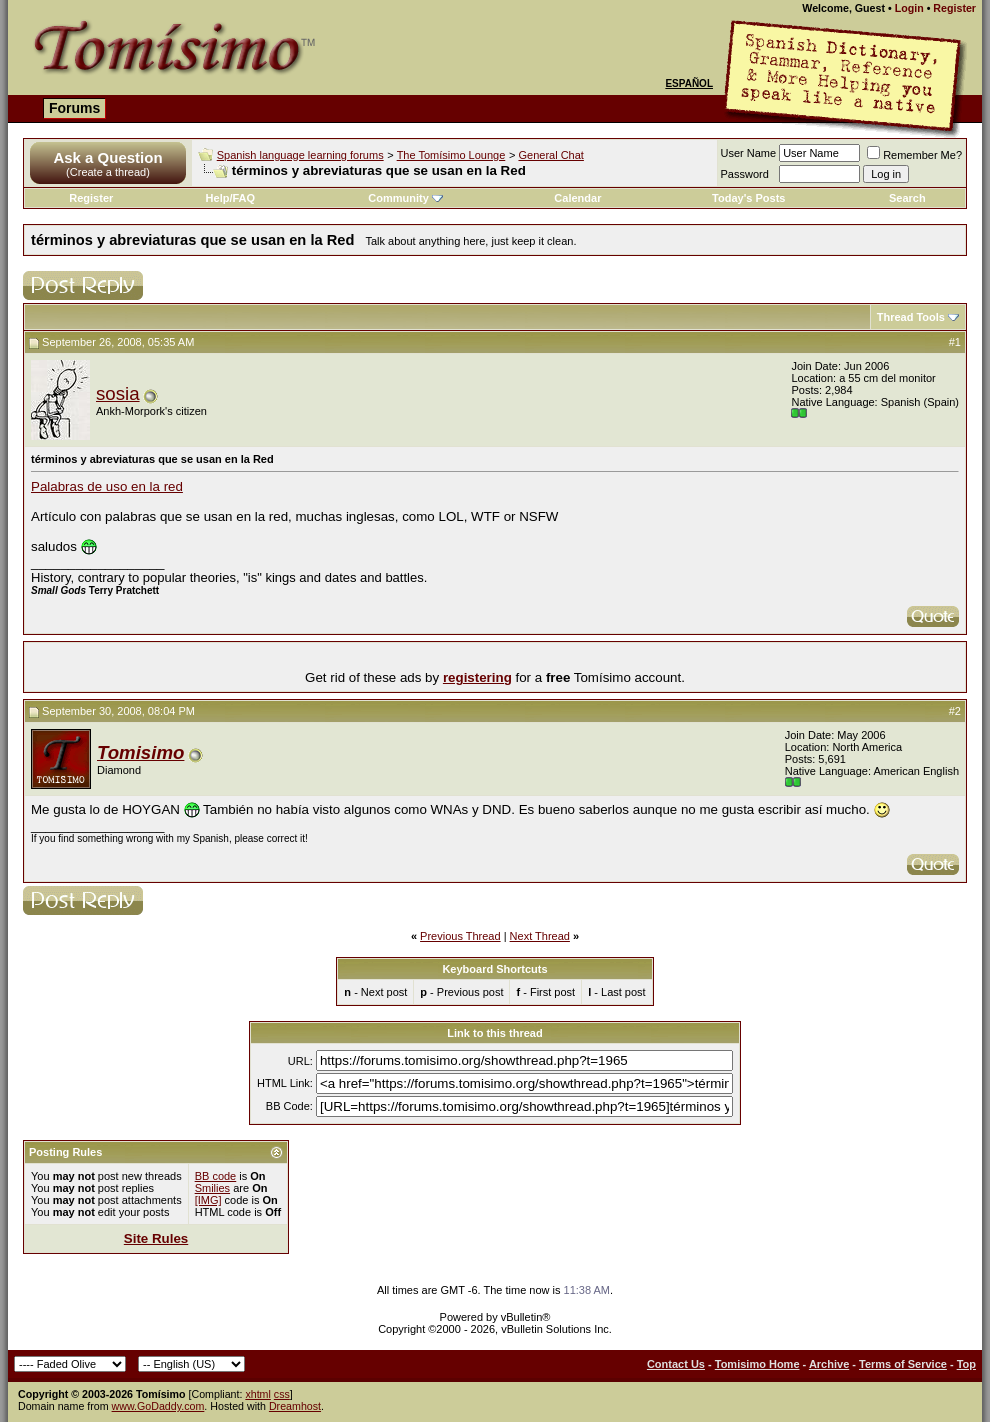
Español (689, 83)
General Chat (550, 155)
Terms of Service (903, 1364)
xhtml (257, 1394)
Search (907, 198)
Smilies (212, 1188)
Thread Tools (911, 317)
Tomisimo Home (757, 1364)
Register (954, 8)
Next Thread (540, 936)
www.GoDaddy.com (158, 1406)
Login (909, 8)
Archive (829, 1364)
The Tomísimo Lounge (451, 155)
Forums (74, 108)
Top (966, 1364)
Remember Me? (914, 155)
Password (745, 174)
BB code (216, 1176)
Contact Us (676, 1364)
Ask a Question (107, 157)
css (282, 1394)
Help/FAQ (231, 198)
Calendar (577, 198)
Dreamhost (295, 1406)
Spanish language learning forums (300, 155)
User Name (749, 153)
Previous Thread (460, 936)
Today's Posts (748, 198)
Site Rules (156, 1238)
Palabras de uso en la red (107, 486)
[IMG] (208, 1200)
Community (405, 198)
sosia (118, 393)
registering (477, 677)
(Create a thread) (108, 172)
